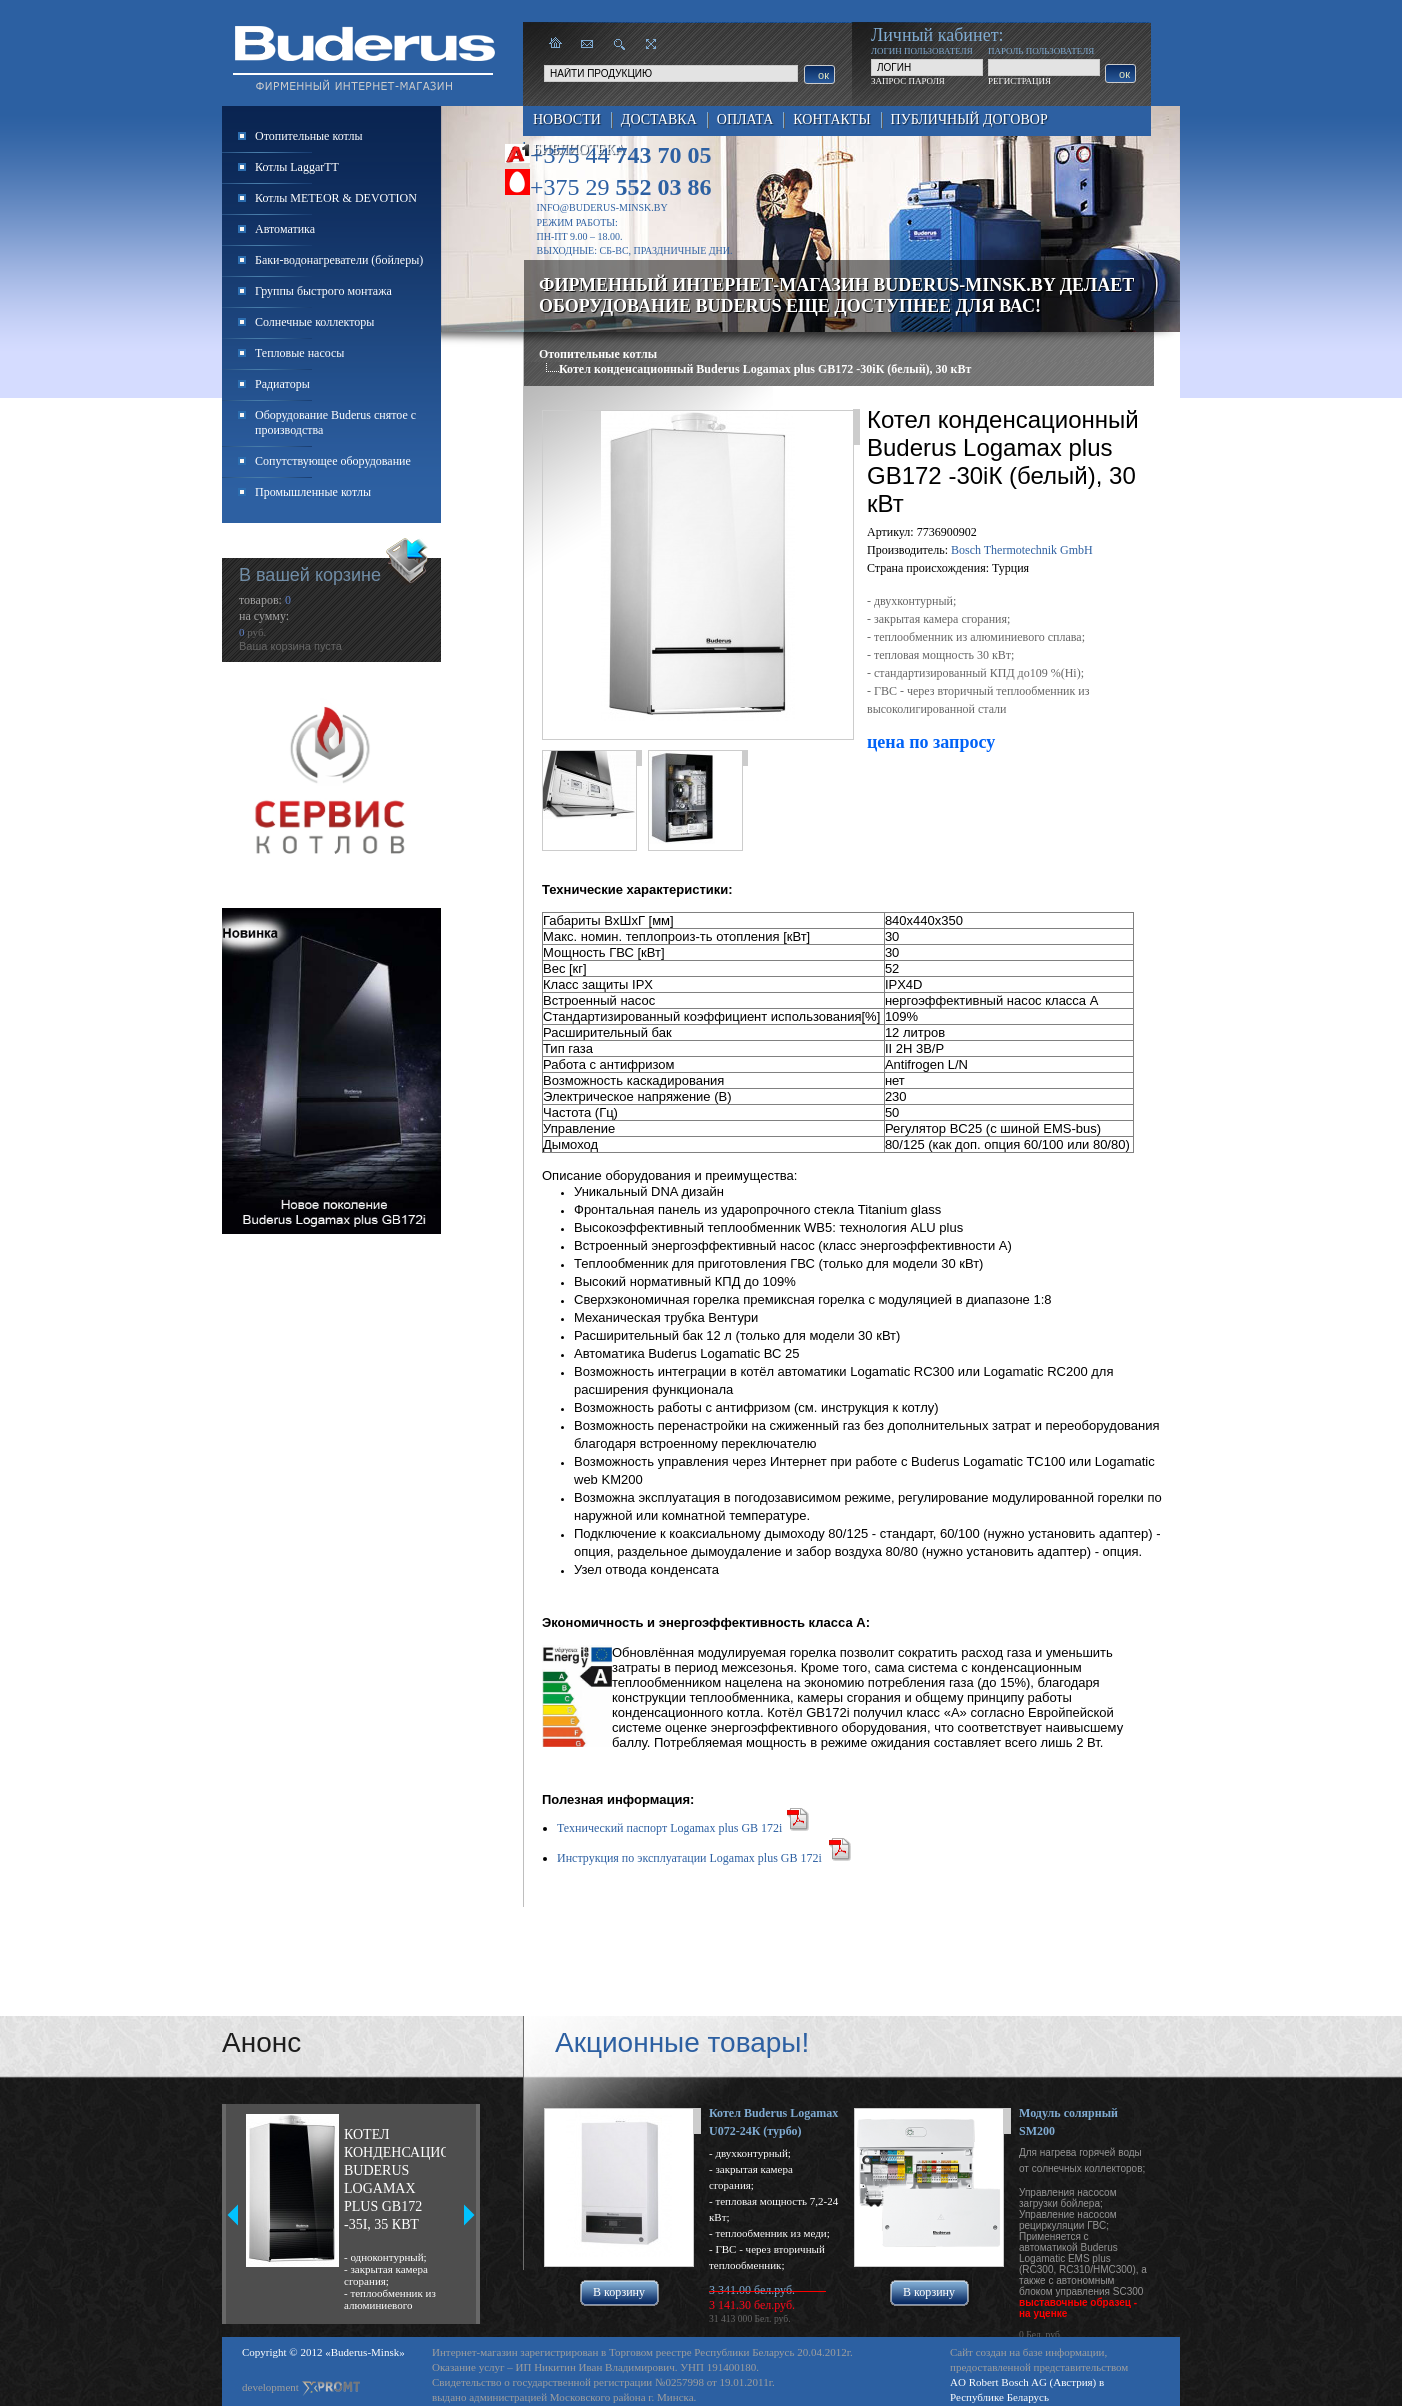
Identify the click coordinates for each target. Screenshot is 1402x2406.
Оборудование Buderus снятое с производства (335, 422)
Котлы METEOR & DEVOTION (336, 198)
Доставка (659, 119)
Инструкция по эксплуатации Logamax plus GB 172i (689, 1858)
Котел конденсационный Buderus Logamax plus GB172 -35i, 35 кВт (395, 2179)
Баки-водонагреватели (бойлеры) (339, 260)
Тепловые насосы (299, 353)
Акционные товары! (682, 2042)
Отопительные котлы (598, 354)
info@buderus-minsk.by (602, 207)
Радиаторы (282, 384)
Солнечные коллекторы (314, 322)
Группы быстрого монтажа (323, 291)
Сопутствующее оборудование (333, 461)
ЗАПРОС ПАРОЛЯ (908, 81)
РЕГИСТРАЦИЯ (1019, 81)
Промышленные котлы (313, 492)
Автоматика (285, 229)
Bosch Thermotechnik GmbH (1022, 550)
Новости (567, 119)
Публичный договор (969, 119)
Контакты (831, 119)
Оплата (745, 119)
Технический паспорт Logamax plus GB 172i (669, 1828)
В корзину (619, 2292)
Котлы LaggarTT (297, 167)
